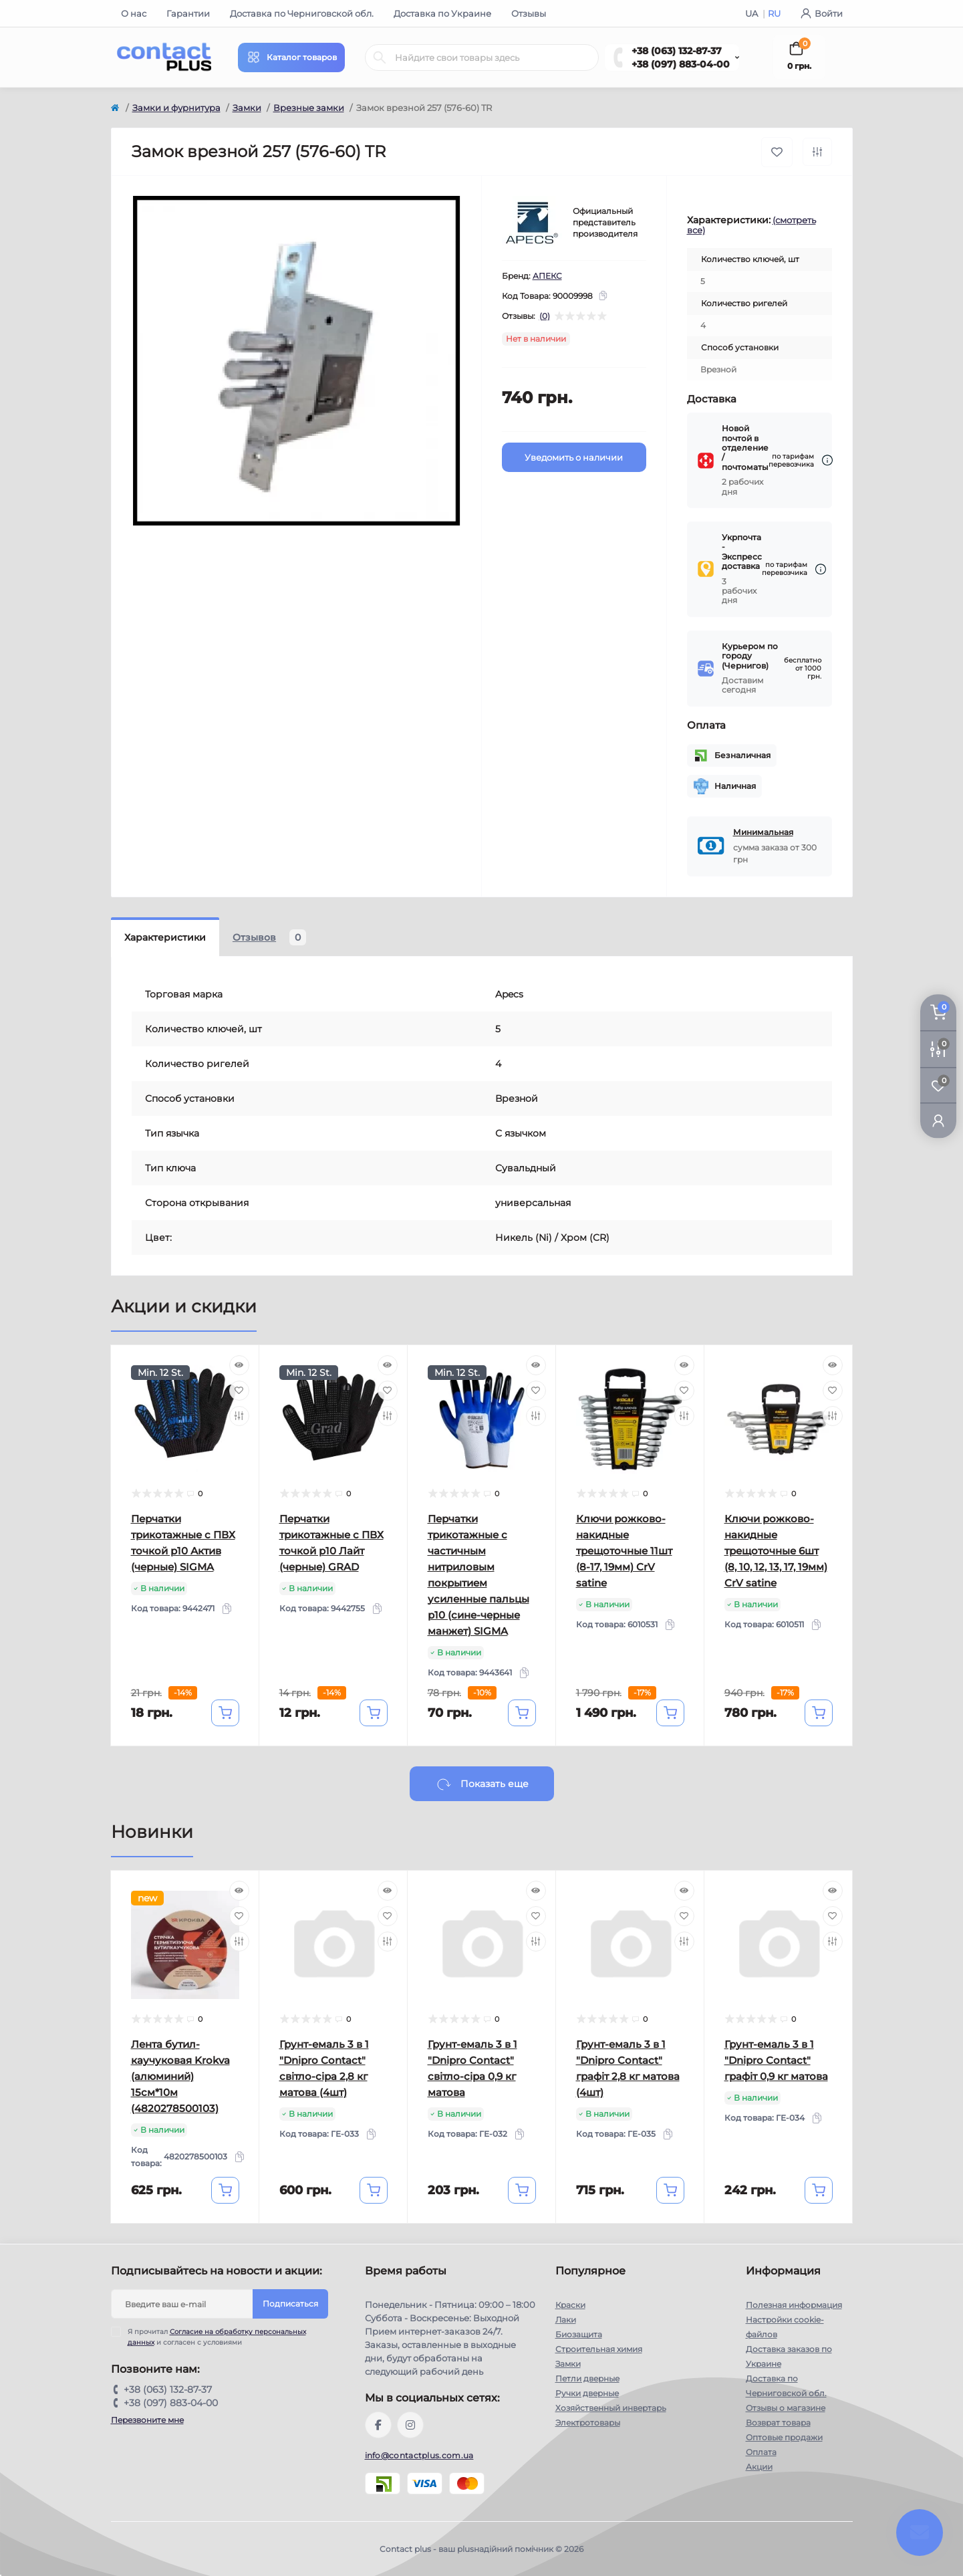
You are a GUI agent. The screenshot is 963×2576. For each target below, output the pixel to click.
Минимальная (763, 832)
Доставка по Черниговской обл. (302, 13)
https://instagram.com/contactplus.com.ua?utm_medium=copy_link (410, 2425)
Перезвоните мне (147, 2420)
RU (774, 13)
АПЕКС (547, 276)
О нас (133, 13)
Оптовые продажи (784, 2437)
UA (752, 13)
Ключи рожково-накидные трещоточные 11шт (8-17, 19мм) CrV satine (624, 1550)
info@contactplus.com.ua (419, 2455)
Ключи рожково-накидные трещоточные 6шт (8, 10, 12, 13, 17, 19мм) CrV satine (775, 1550)
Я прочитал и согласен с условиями (217, 2337)
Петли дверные (587, 2378)
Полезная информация (794, 2305)
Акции (759, 2467)
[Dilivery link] (827, 460)
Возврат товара (778, 2423)
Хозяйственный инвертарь (610, 2408)
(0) (544, 316)
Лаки (565, 2320)
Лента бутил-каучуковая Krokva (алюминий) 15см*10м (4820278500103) (180, 2076)
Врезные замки (308, 107)
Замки (247, 107)
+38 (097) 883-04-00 (681, 64)
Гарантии (188, 13)
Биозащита (578, 2334)
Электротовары (587, 2423)
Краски (570, 2305)
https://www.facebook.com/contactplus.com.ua (378, 2425)
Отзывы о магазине (785, 2408)
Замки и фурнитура (176, 107)
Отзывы (528, 13)
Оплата (761, 2452)
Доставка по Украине (442, 13)
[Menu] (291, 57)
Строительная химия (598, 2349)
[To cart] (225, 1713)
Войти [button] (822, 13)
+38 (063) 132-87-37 (677, 51)
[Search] (379, 57)
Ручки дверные (587, 2393)
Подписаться (290, 2304)
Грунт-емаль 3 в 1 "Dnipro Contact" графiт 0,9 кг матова (776, 2060)
